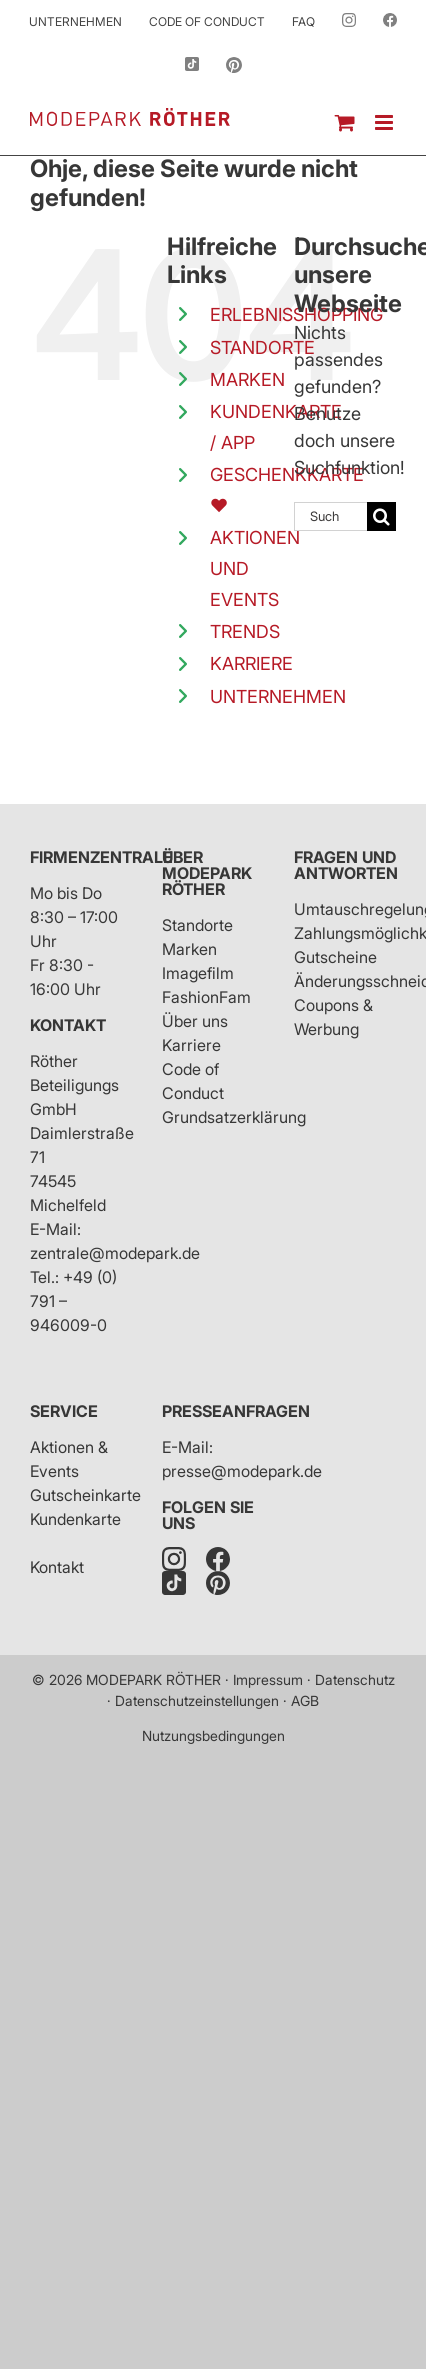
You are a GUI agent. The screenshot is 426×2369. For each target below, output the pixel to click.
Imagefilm (198, 973)
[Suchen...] (330, 516)
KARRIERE (251, 663)
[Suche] (381, 516)
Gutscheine (335, 957)
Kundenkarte (75, 1519)
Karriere (191, 1045)
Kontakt (68, 1025)
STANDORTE (262, 347)
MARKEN (247, 379)
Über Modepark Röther (207, 873)
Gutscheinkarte (85, 1495)
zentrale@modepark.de (115, 1253)
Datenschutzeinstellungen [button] (197, 1700)
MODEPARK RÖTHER (153, 1679)
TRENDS (245, 631)
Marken (189, 949)
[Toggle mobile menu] (385, 122)
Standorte (197, 925)
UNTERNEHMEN (278, 696)
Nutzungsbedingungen (213, 1735)
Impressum (268, 1679)
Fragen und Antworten (346, 865)
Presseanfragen (236, 1411)
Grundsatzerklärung (234, 1117)
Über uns (195, 1021)
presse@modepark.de (242, 1471)
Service (64, 1411)
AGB (305, 1700)
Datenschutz (355, 1679)
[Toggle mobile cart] (345, 122)
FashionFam (206, 997)
